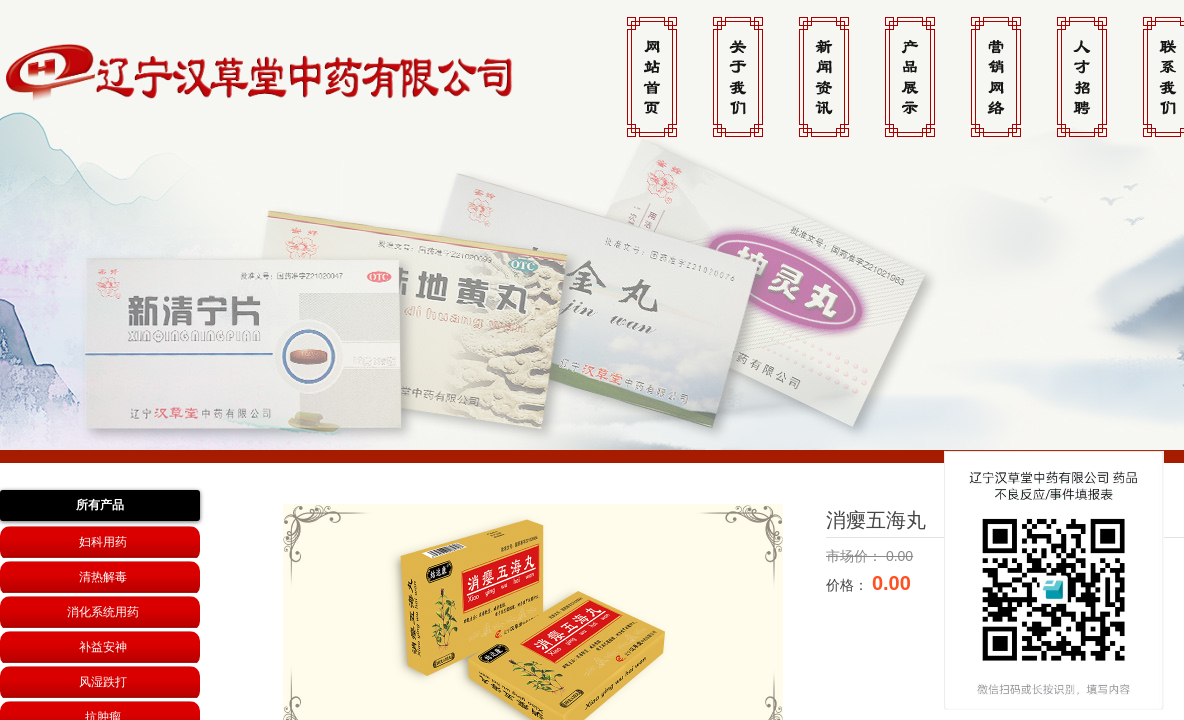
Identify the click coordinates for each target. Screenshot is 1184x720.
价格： (849, 585)
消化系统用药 (103, 612)
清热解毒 (103, 577)
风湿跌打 (103, 682)
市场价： (856, 556)
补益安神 (103, 647)
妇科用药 (103, 542)
